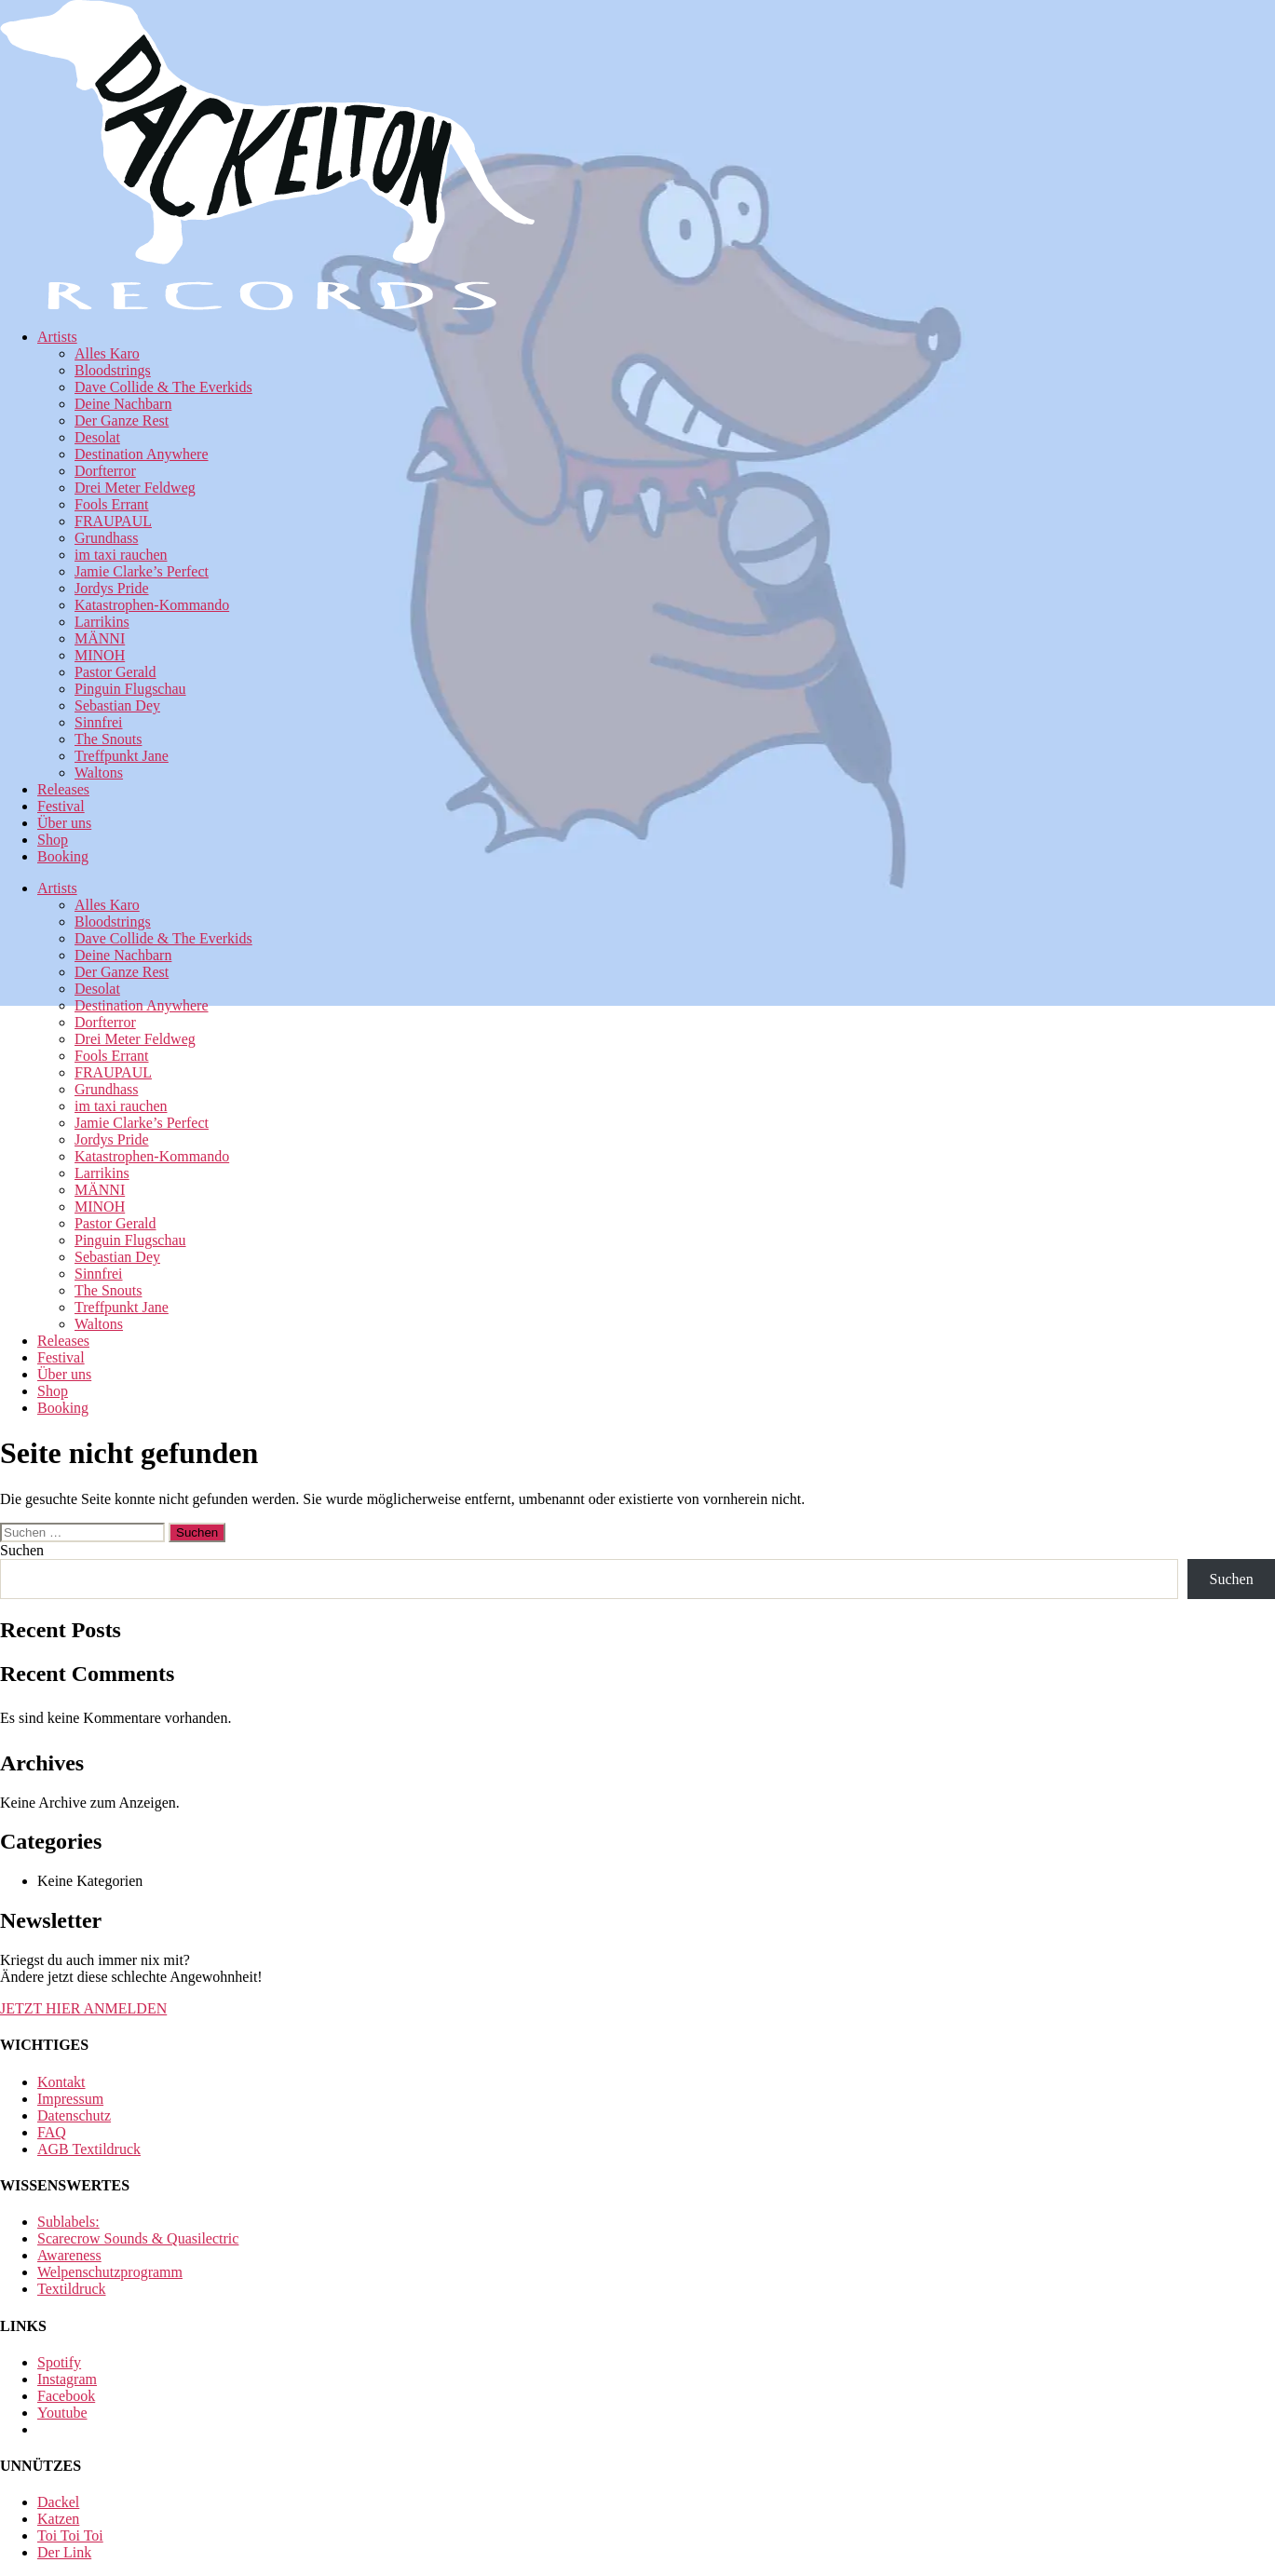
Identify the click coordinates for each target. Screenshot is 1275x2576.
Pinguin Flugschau (130, 689)
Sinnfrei (99, 722)
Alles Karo (107, 353)
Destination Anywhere (142, 454)
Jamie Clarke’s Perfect (142, 571)
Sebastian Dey (117, 705)
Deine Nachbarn (123, 404)
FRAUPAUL (113, 521)
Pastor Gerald (115, 672)
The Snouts (108, 739)
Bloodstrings (113, 370)
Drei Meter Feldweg (135, 487)
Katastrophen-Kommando (152, 605)
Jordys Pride (112, 588)
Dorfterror (105, 471)
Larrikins (102, 622)
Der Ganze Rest (122, 420)
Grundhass (106, 538)
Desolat (97, 437)
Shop (52, 839)
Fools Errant (112, 504)
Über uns (64, 823)
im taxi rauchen (121, 555)
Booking (62, 856)
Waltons (99, 772)
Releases (63, 789)
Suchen (22, 1550)
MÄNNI (100, 638)
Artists (57, 337)
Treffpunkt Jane (122, 756)
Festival (61, 806)
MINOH (100, 655)
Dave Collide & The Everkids (163, 387)
